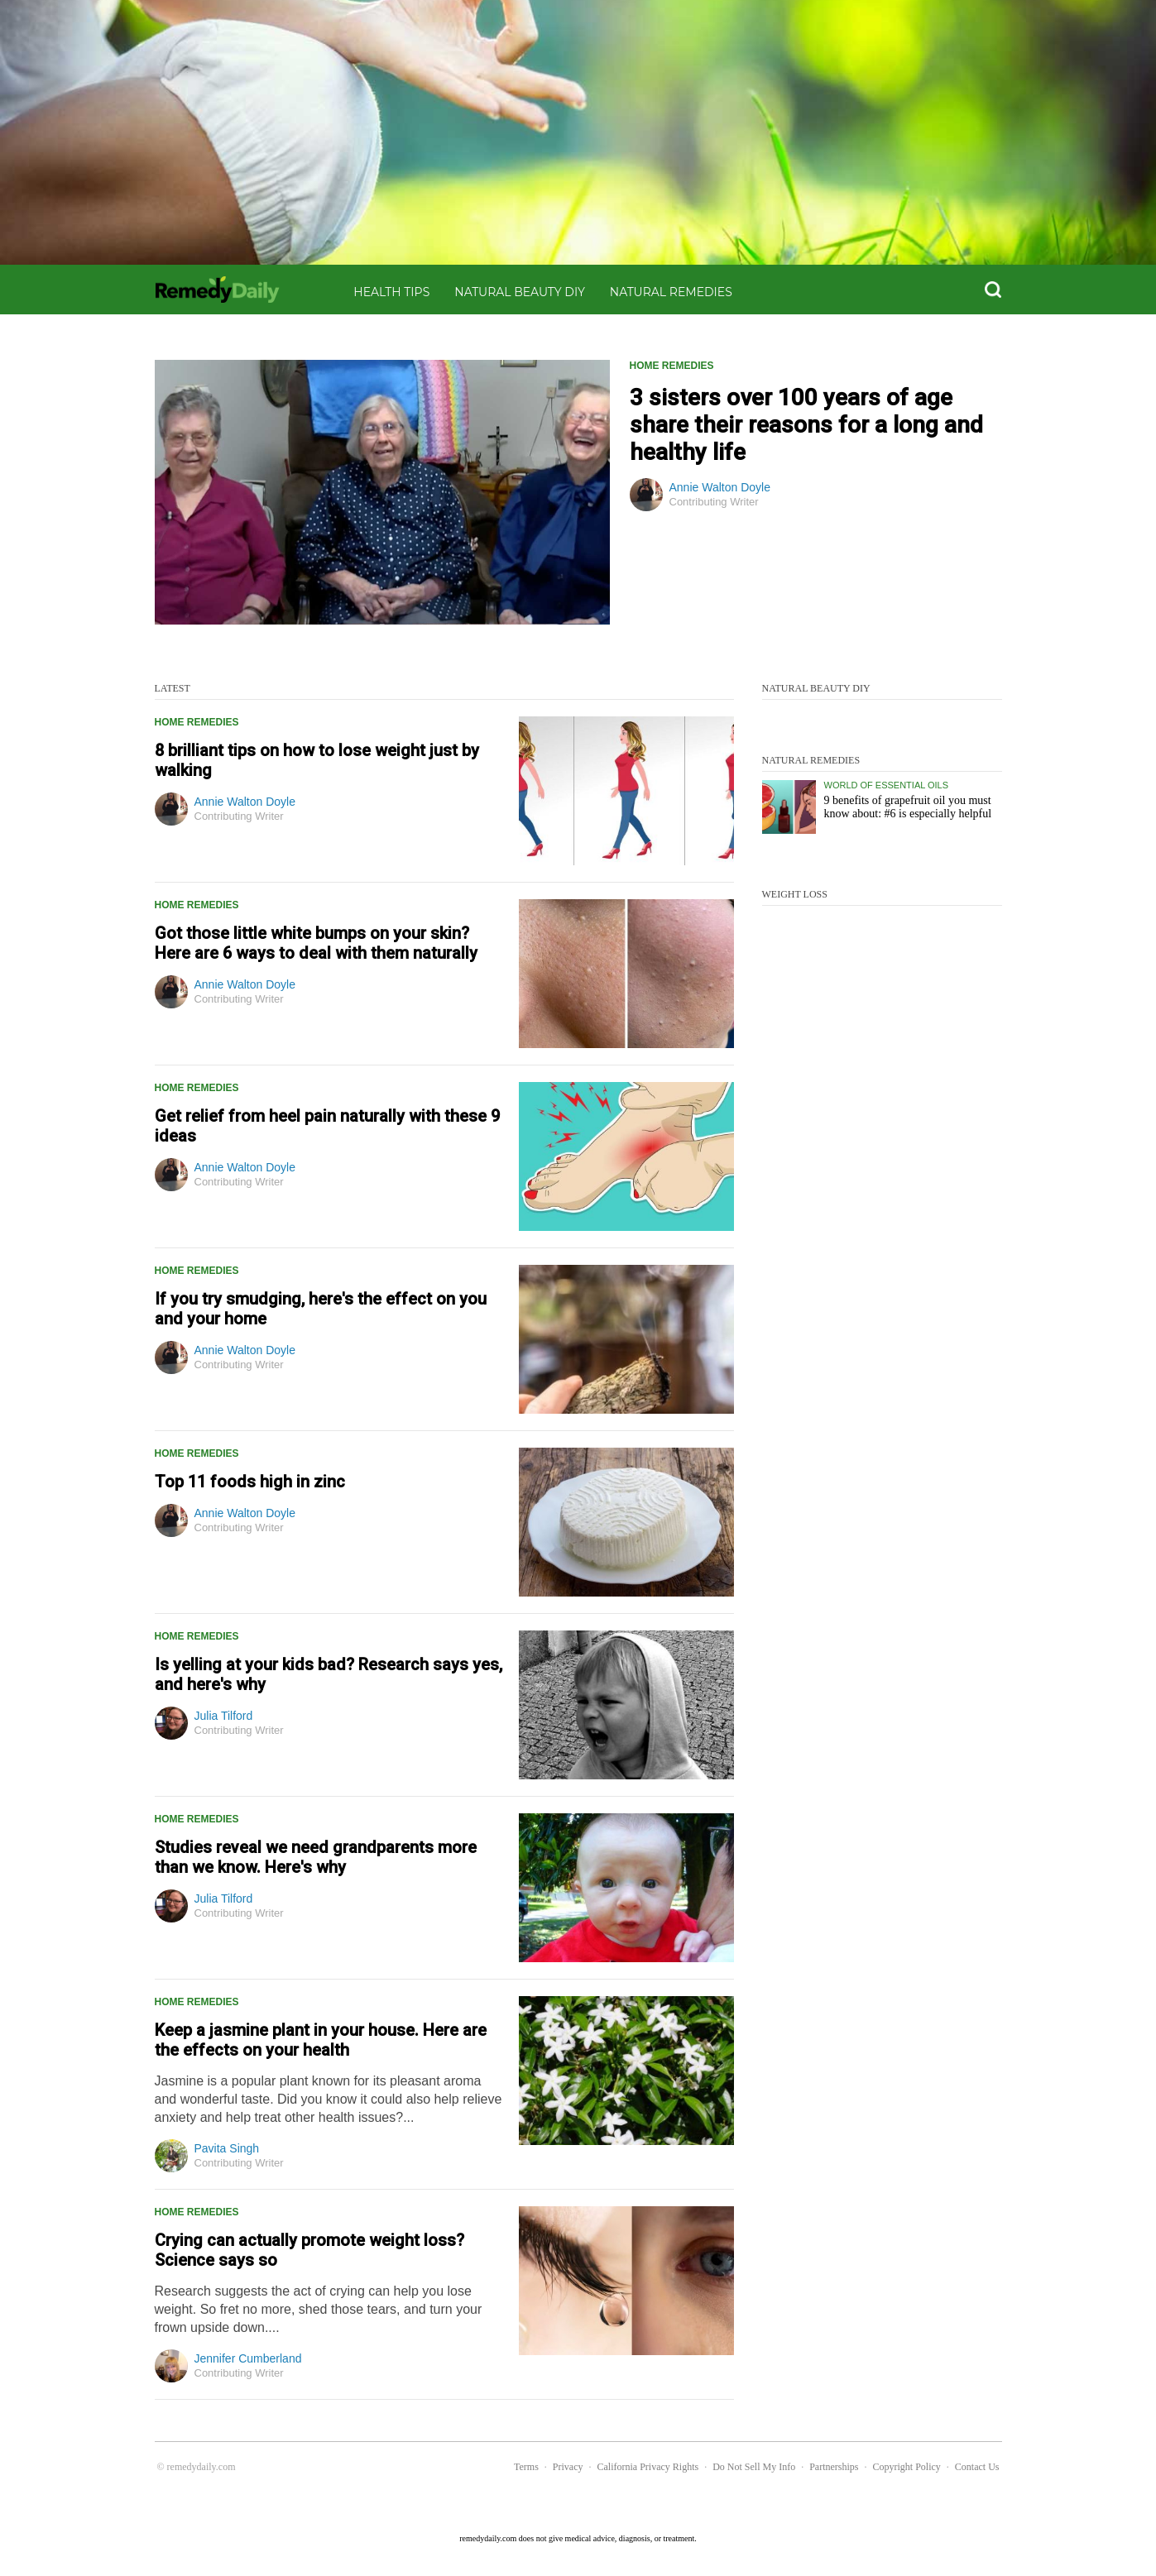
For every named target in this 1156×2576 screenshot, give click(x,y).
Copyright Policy (906, 2467)
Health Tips (391, 292)
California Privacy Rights (648, 2467)
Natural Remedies (671, 292)
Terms (526, 2467)
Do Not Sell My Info (753, 2467)
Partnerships (833, 2467)
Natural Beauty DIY (519, 292)
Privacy (568, 2467)
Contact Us (977, 2467)
